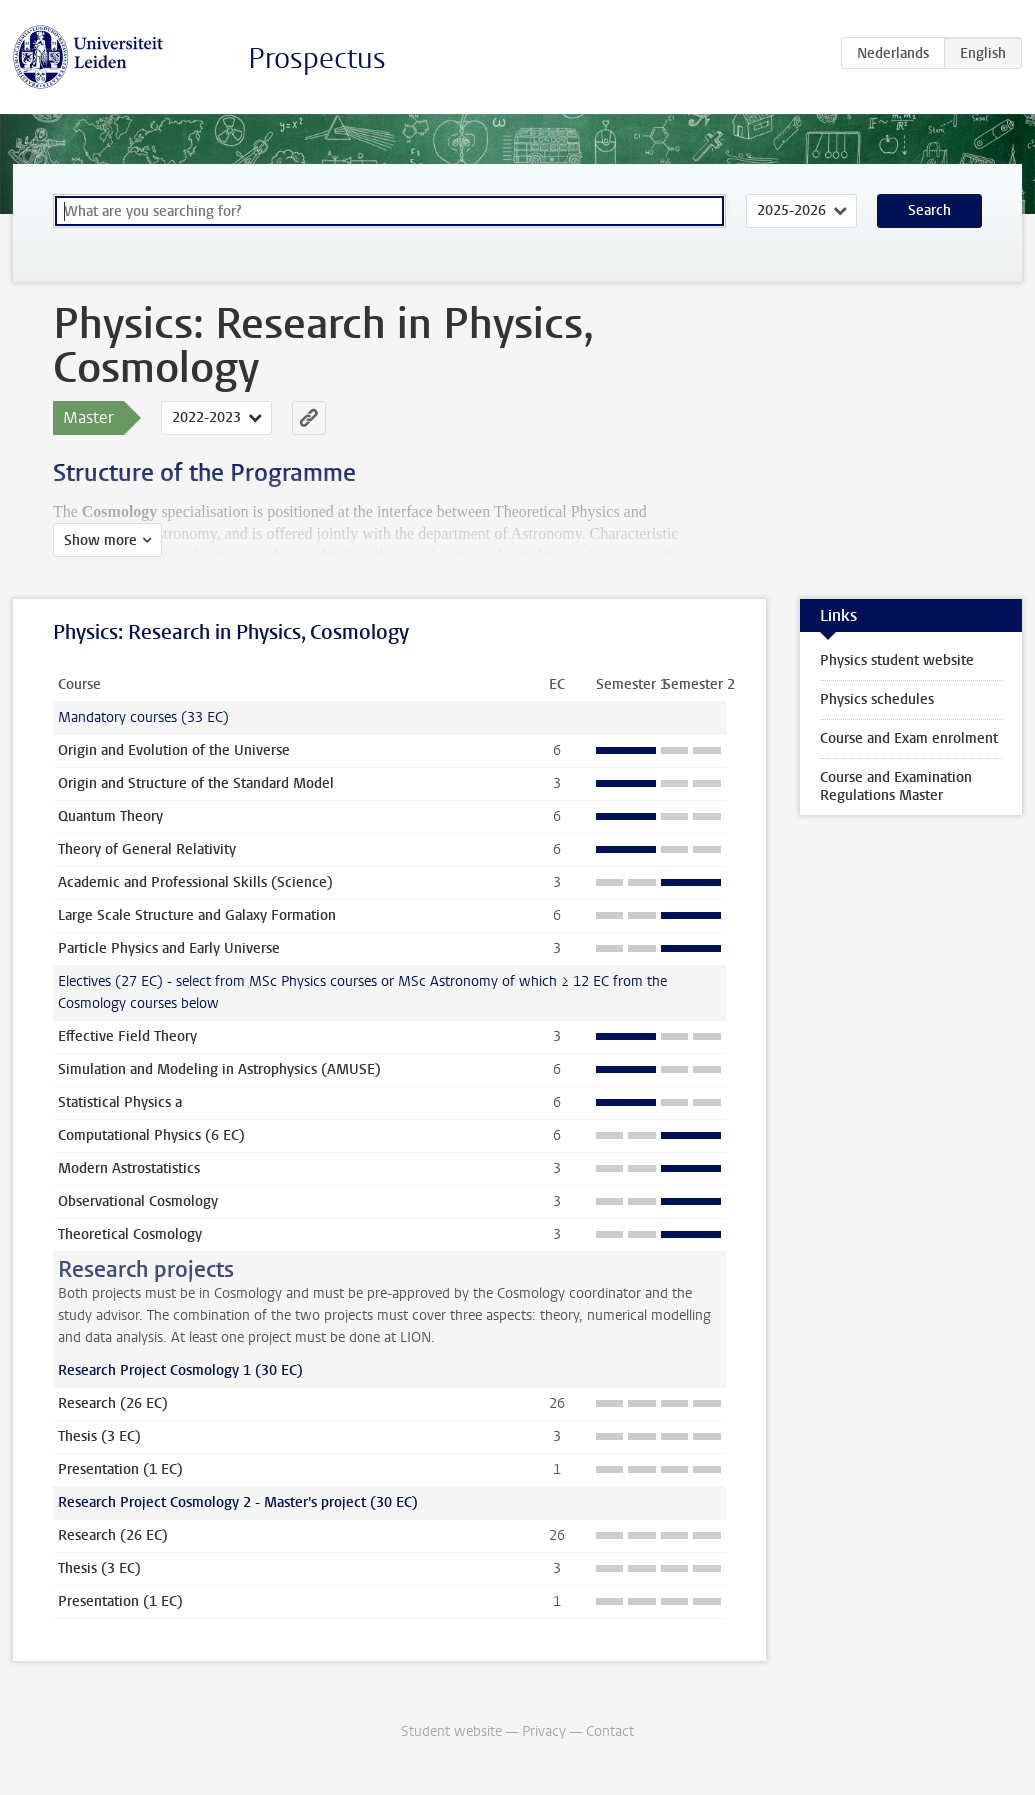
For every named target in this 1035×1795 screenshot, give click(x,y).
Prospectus (317, 58)
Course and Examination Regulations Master (896, 786)
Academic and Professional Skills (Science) (195, 882)
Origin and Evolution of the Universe (174, 750)
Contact (610, 1731)
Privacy (544, 1731)
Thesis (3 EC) (99, 1436)
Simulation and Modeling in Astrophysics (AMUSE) (219, 1069)
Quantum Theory (110, 816)
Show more (100, 540)
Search (929, 210)
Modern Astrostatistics (129, 1168)
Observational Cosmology (138, 1201)
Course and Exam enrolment (909, 738)
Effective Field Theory (127, 1036)
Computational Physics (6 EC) (151, 1135)
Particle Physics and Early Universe (169, 948)
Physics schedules (877, 699)
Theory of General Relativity (147, 849)
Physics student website (897, 660)
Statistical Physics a (120, 1102)
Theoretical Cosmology (130, 1234)
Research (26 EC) (113, 1403)
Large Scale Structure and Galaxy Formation (197, 915)
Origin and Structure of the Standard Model (196, 783)
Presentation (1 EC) (120, 1469)
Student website (451, 1731)
